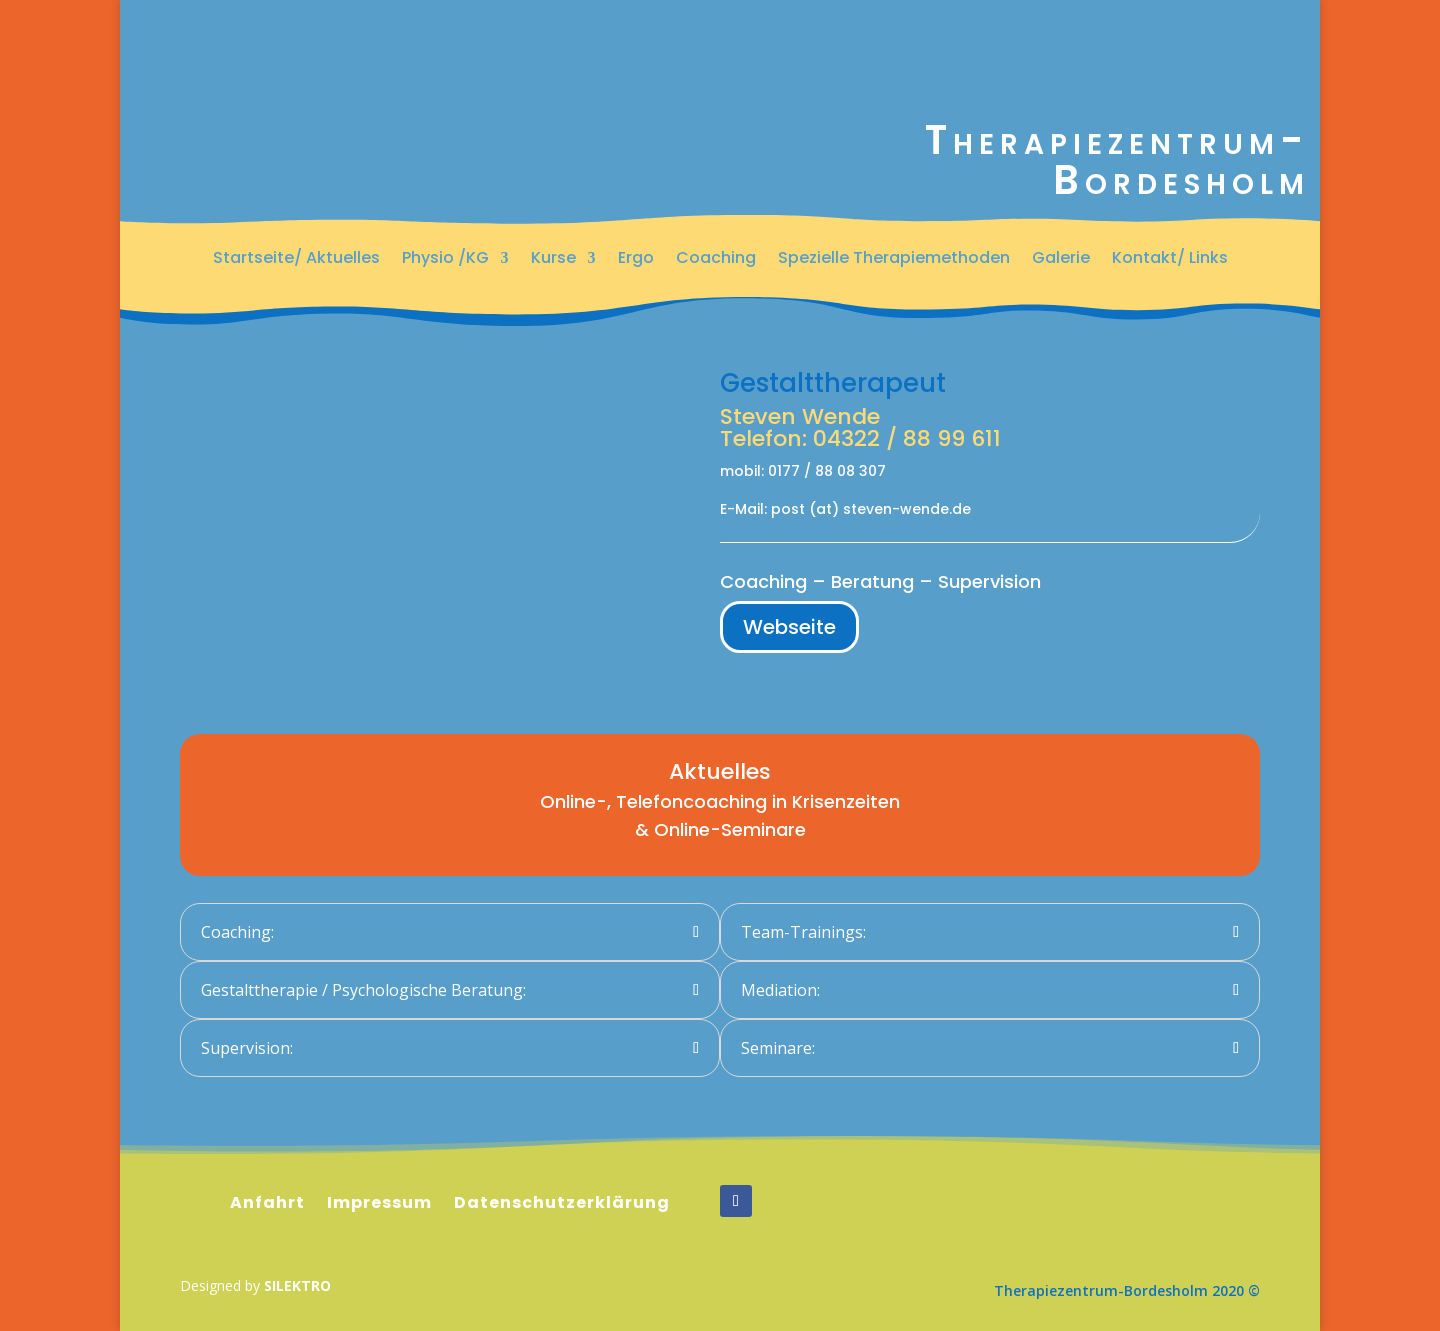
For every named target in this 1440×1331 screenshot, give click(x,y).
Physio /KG (445, 258)
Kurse (553, 258)
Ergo (636, 258)
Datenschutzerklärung (562, 1203)
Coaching (716, 258)
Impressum (379, 1203)
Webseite (789, 627)
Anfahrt (267, 1203)
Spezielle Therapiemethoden (894, 258)
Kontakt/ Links (1170, 258)
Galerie (1061, 258)
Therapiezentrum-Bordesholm (1117, 160)
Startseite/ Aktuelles (296, 258)
